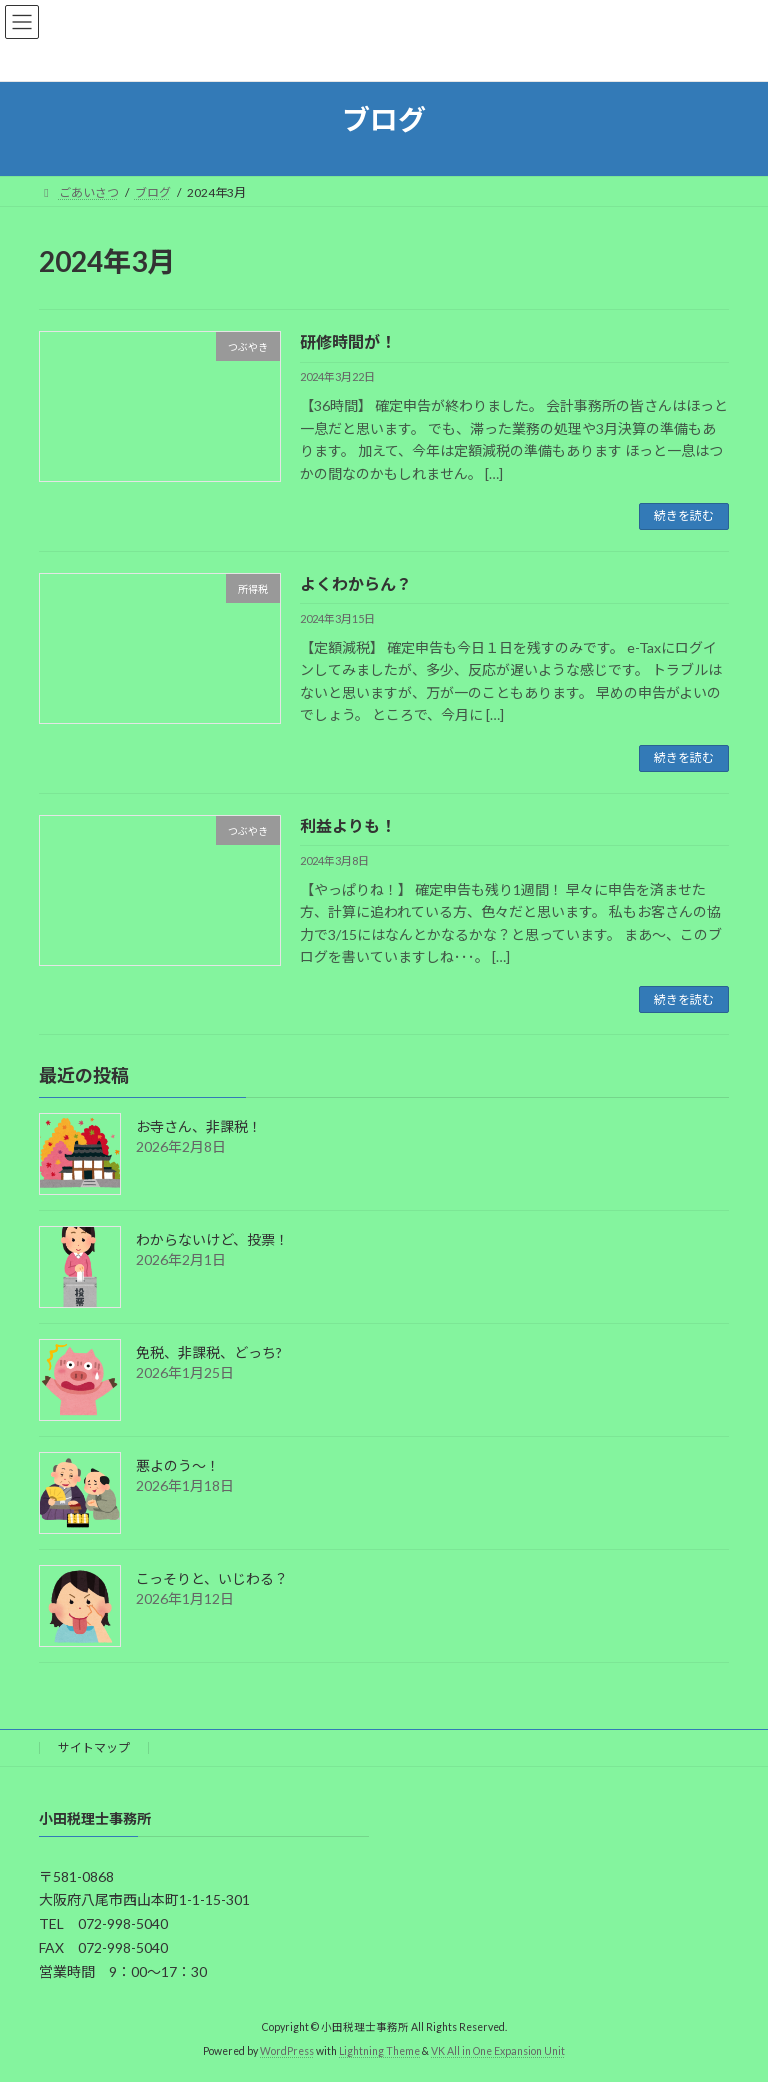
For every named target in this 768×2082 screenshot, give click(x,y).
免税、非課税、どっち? (209, 1353)
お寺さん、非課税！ (199, 1127)
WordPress (287, 2051)
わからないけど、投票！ (212, 1240)
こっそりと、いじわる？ (212, 1579)
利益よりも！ (348, 825)
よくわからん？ (356, 583)
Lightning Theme (379, 2051)
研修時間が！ (348, 341)
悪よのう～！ (178, 1466)
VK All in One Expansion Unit (498, 2051)
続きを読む (684, 515)
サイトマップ (94, 1747)
